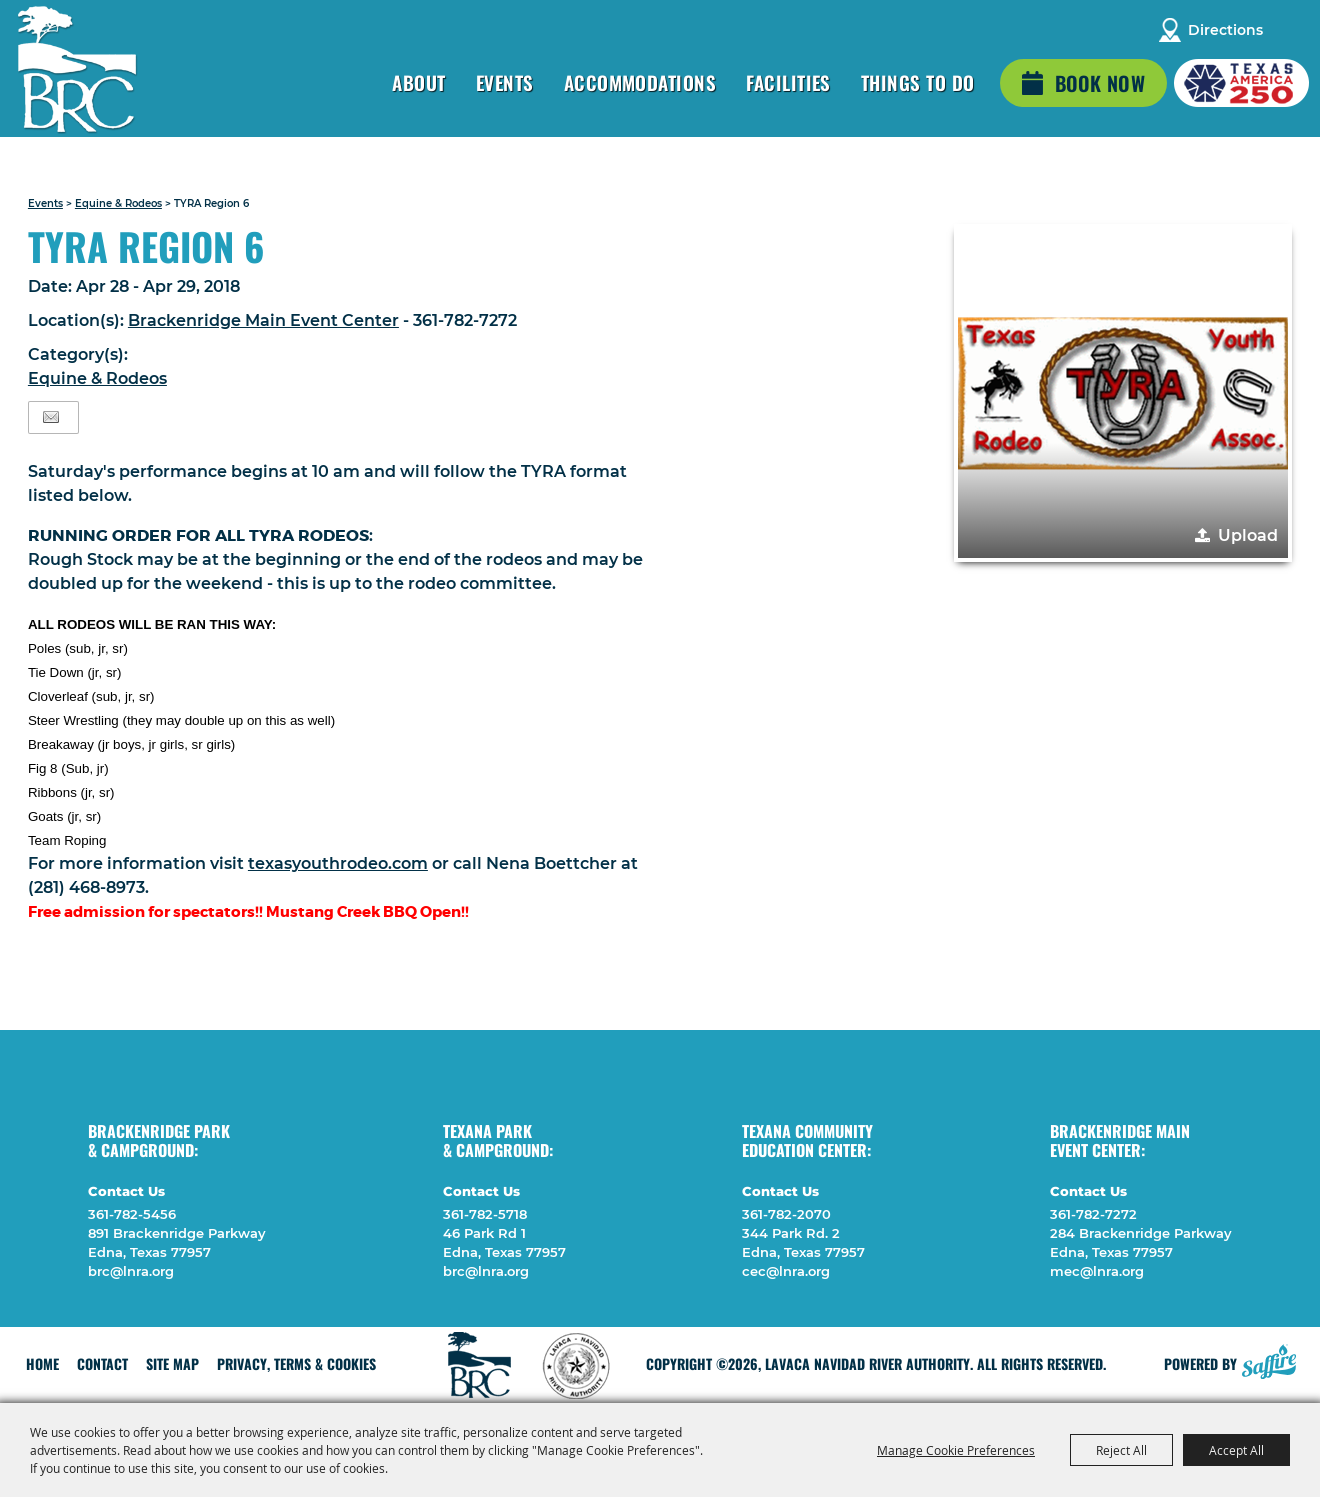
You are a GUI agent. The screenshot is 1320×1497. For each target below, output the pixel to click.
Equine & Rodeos (118, 203)
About (418, 82)
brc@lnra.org (131, 1271)
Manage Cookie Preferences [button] (956, 1450)
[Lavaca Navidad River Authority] (78, 70)
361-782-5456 (132, 1214)
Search (1291, 30)
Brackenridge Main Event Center (263, 320)
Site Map (172, 1363)
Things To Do (918, 82)
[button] (1123, 393)
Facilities (788, 82)
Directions (1225, 30)
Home (42, 1363)
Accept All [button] (1236, 1450)
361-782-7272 (1093, 1214)
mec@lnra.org (1097, 1271)
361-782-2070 (786, 1214)
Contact (102, 1363)
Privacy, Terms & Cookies (296, 1363)
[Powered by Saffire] (1269, 1359)
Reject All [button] (1121, 1450)
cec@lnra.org (786, 1271)
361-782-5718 (485, 1214)
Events (505, 82)
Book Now (1100, 83)
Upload (1248, 535)
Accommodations (640, 82)
